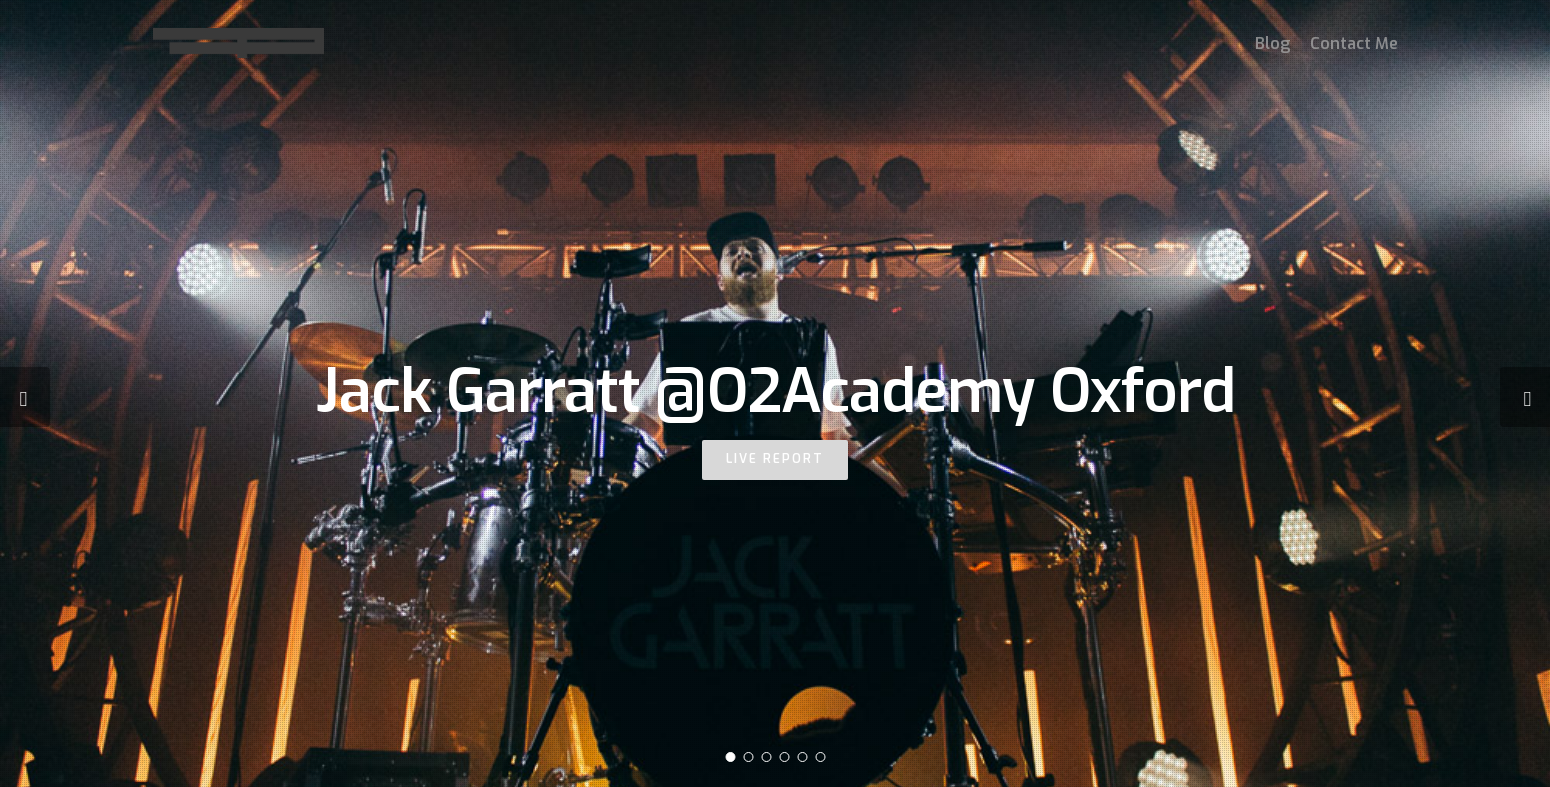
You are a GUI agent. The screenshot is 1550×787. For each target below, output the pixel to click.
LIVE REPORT (775, 459)
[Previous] (25, 397)
